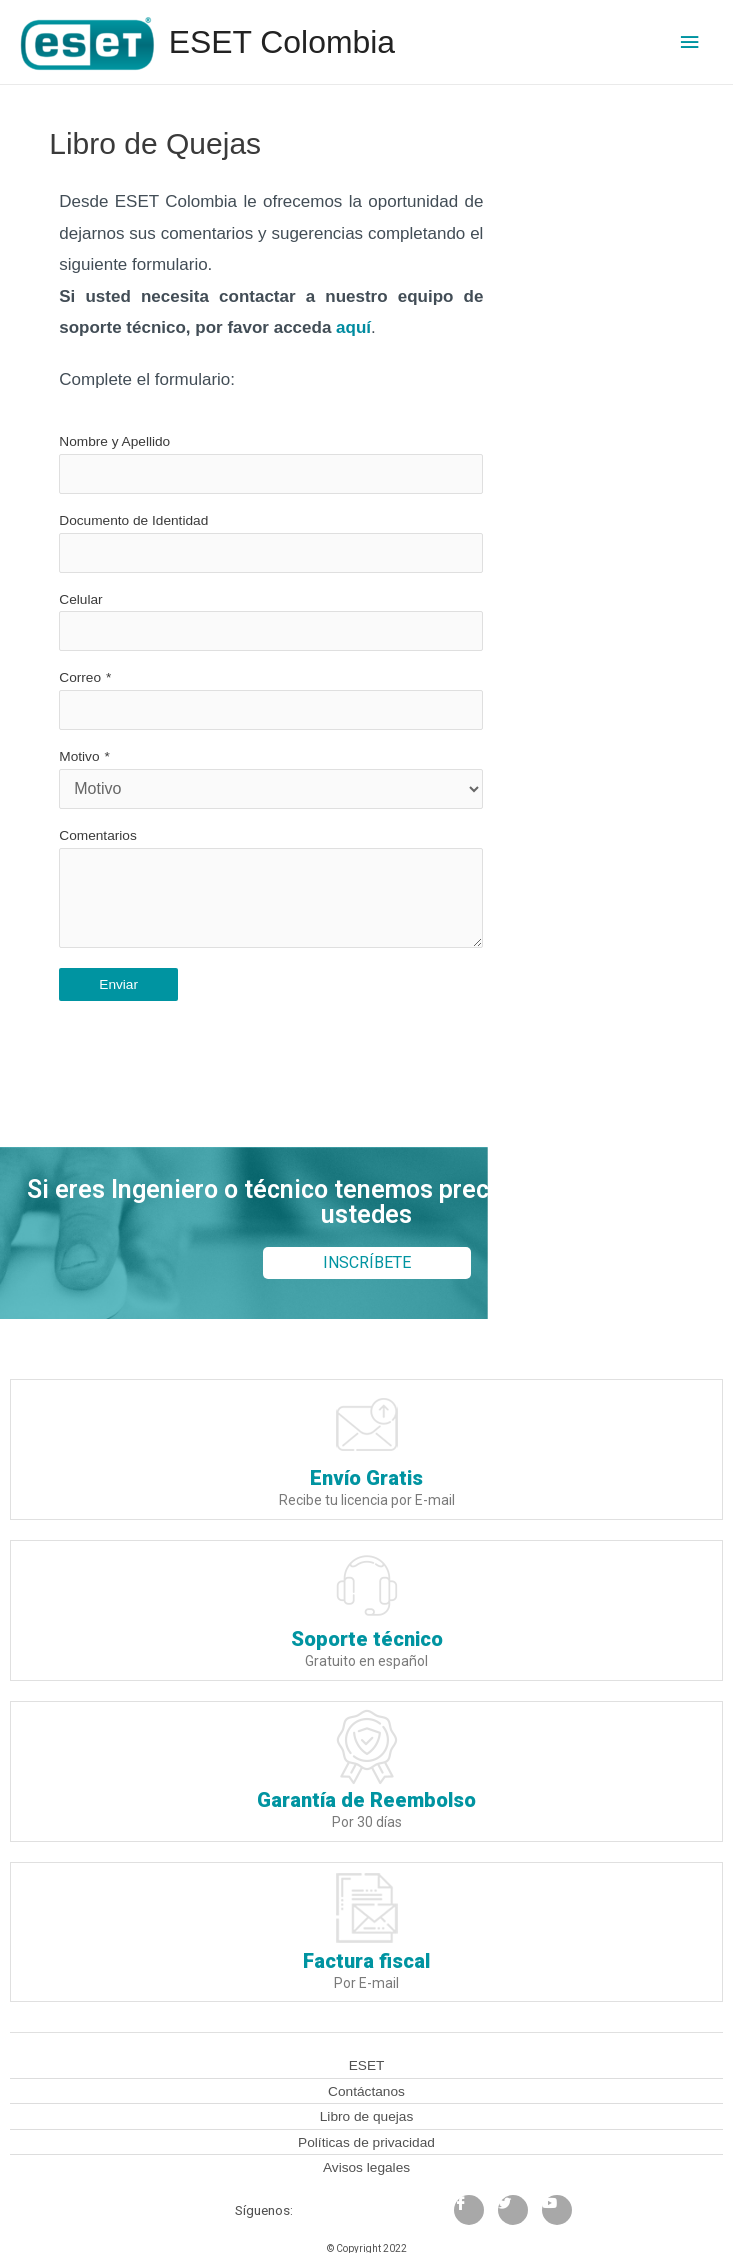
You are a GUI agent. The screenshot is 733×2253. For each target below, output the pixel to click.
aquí (353, 327)
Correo (80, 677)
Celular (80, 599)
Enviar (118, 984)
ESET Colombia (282, 42)
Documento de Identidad (133, 520)
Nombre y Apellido (114, 441)
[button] (367, 1263)
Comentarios (98, 835)
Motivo (79, 756)
